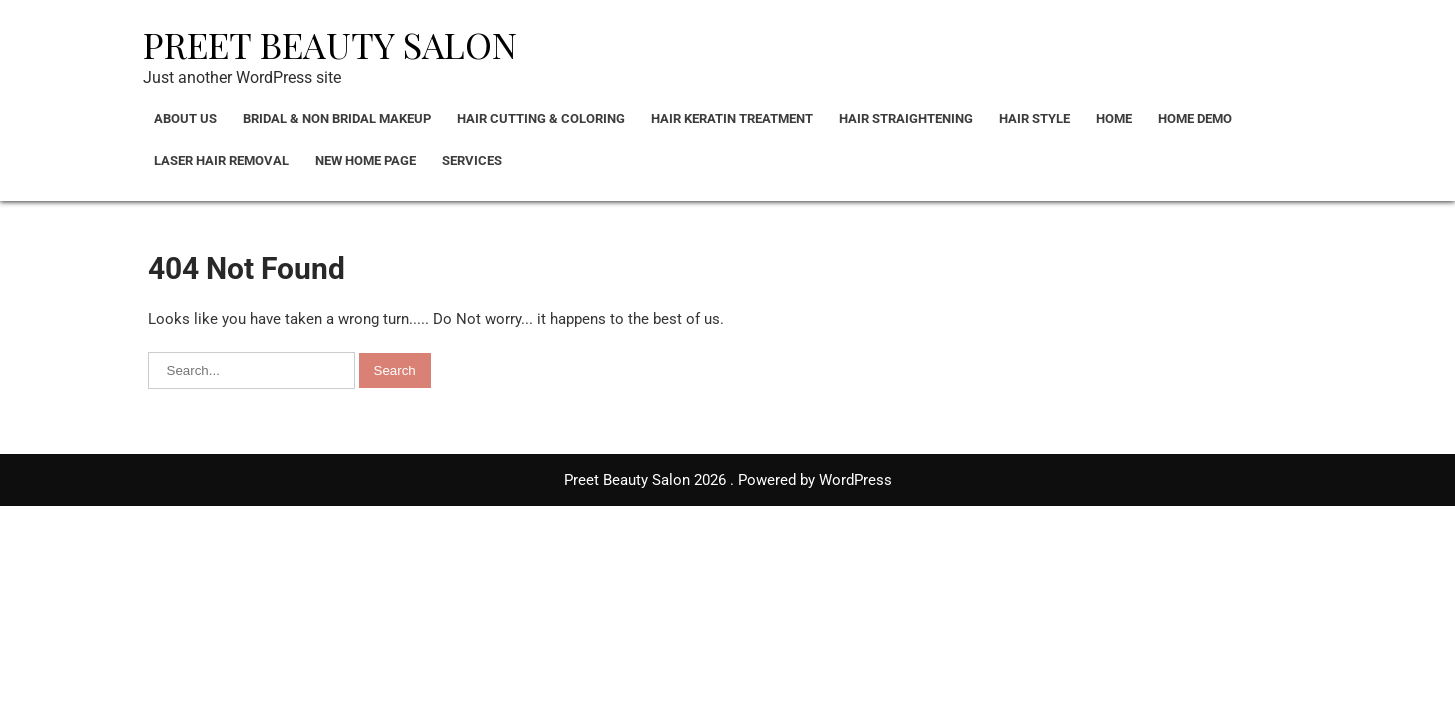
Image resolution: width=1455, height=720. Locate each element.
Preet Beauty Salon (330, 44)
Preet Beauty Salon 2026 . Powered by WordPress (728, 480)
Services (472, 160)
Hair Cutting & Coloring (541, 118)
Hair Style (1034, 118)
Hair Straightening (906, 118)
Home (1114, 118)
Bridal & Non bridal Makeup (337, 118)
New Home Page (365, 160)
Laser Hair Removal (221, 160)
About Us (185, 118)
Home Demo (1195, 118)
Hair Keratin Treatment (732, 118)
